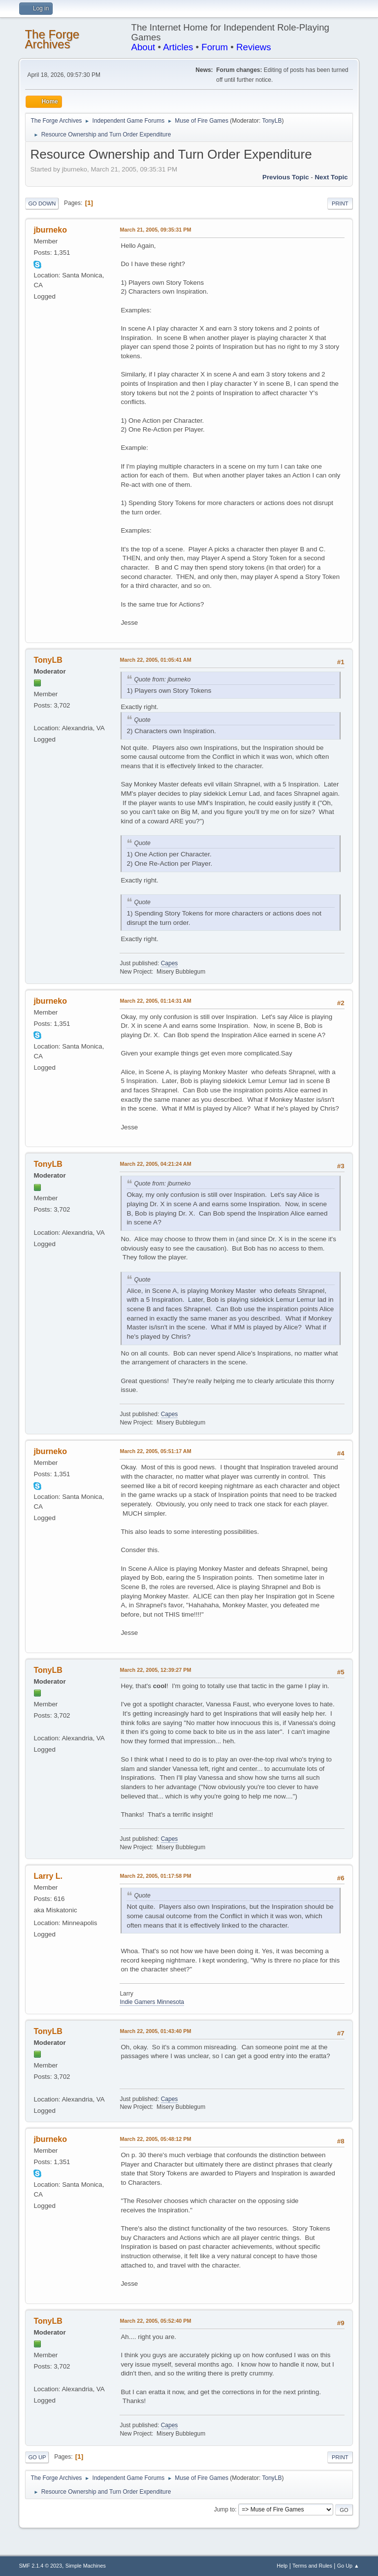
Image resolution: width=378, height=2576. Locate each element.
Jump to (224, 2509)
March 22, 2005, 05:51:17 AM (155, 1451)
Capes (169, 963)
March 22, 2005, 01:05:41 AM (155, 660)
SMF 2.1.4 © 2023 (40, 2566)
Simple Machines (85, 2566)
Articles (178, 47)
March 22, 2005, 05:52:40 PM (155, 2321)
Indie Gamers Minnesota (152, 2002)
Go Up (37, 2457)
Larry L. (48, 1876)
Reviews (253, 47)
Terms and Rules (312, 2566)
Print (340, 203)
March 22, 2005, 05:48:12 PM (155, 2139)
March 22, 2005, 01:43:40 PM (155, 2031)
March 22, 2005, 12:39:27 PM (155, 1670)
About (143, 47)
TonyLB (272, 120)
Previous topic (285, 177)
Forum (214, 47)
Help (282, 2566)
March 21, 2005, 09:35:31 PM (155, 230)
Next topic (331, 177)
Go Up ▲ (348, 2566)
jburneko (50, 230)
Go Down (42, 203)
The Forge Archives (52, 39)
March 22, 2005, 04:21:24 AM (155, 1164)
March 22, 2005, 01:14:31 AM (155, 1001)
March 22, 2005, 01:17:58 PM (155, 1876)
